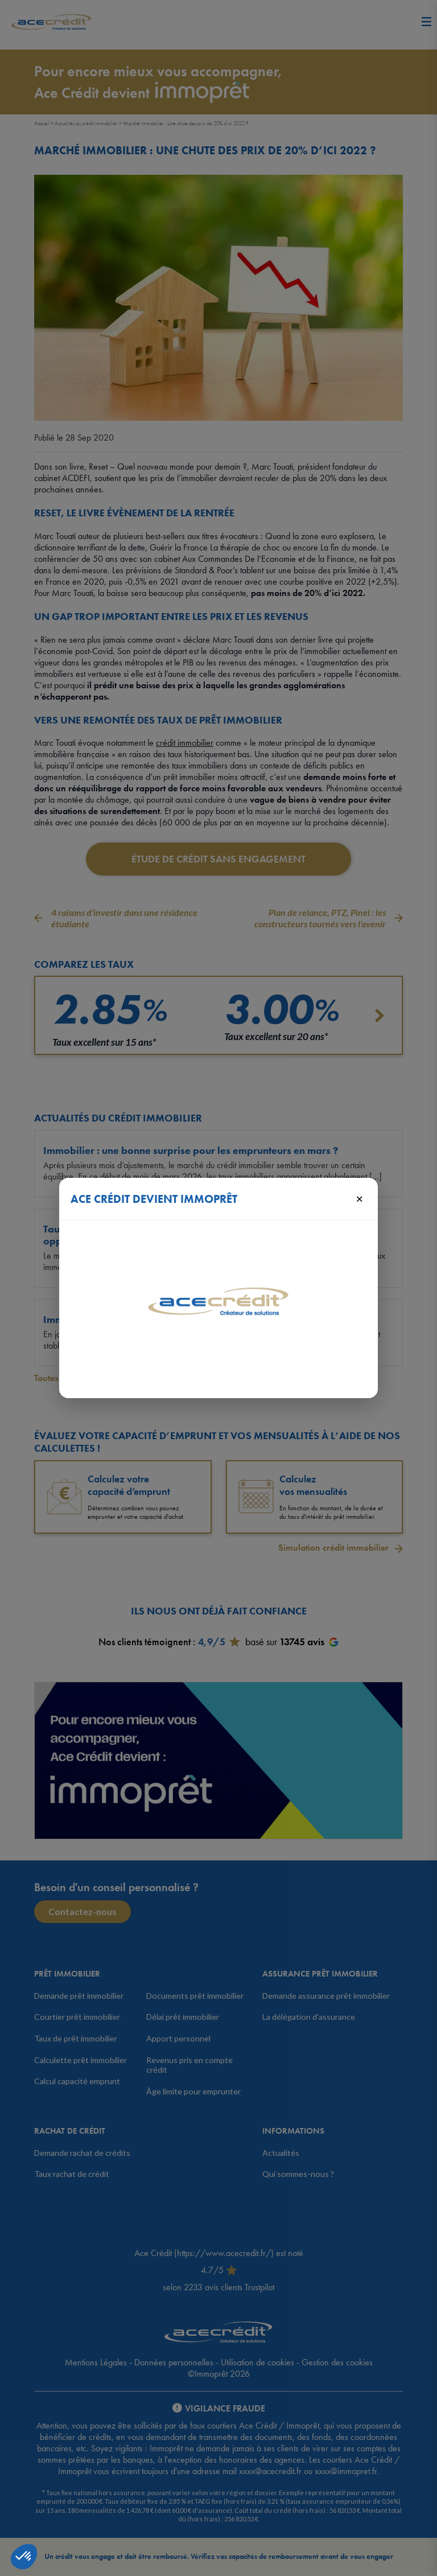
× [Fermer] (359, 1198)
